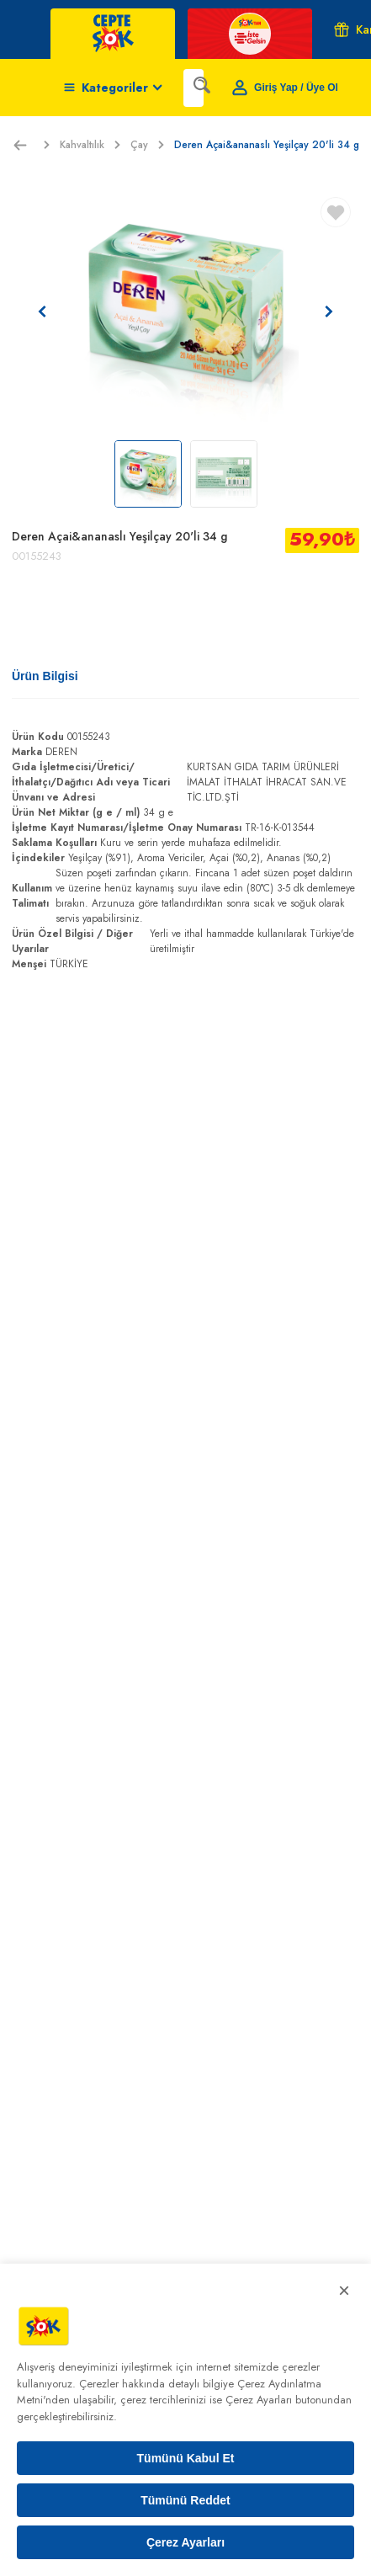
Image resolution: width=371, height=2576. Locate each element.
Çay (147, 145)
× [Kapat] (344, 2290)
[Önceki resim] (42, 311)
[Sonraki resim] (329, 311)
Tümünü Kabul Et (186, 2458)
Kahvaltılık (90, 145)
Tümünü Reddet (185, 2500)
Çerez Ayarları (185, 2542)
